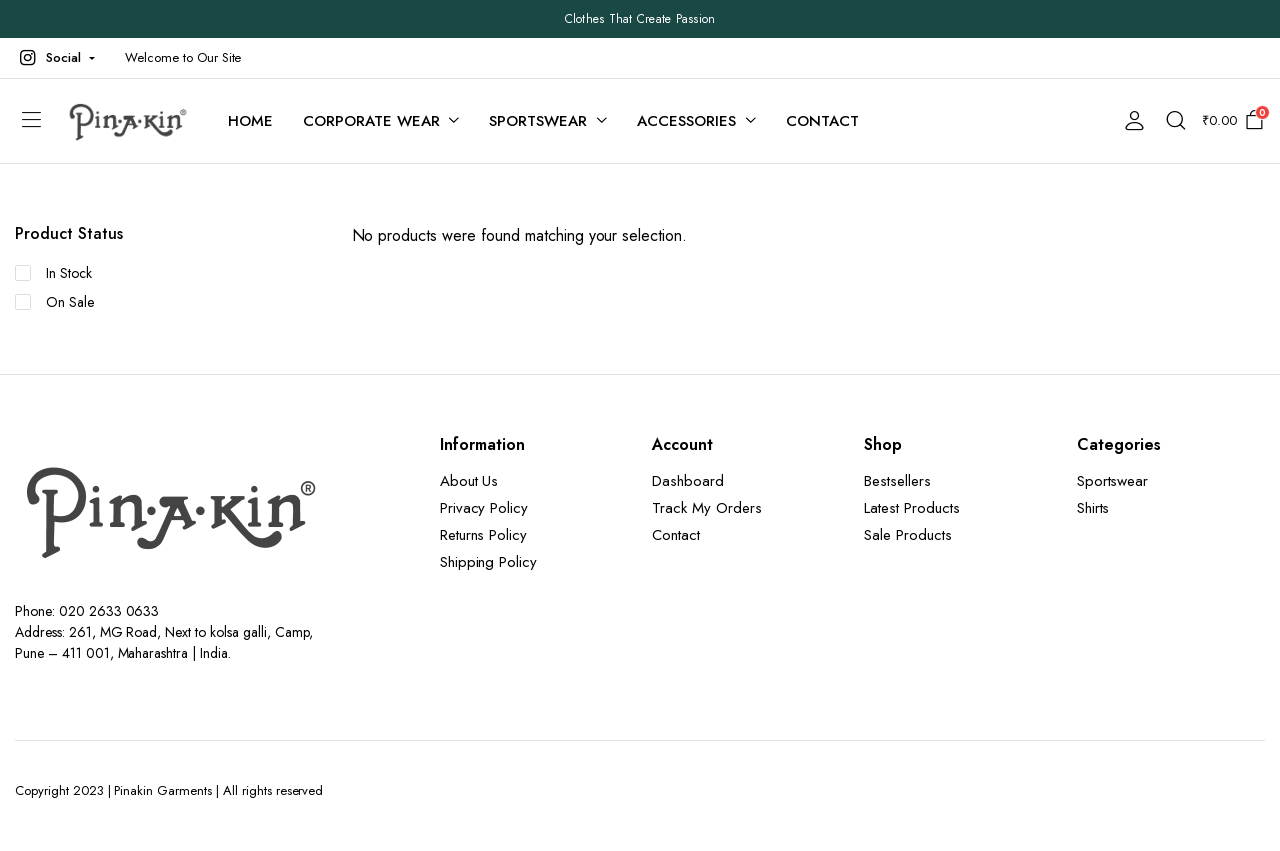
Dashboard (688, 481)
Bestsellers (897, 481)
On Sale (54, 302)
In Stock (53, 273)
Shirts (1093, 508)
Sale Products (908, 535)
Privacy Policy (484, 508)
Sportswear (538, 121)
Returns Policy (484, 535)
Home (250, 121)
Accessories (686, 121)
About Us (469, 481)
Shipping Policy (489, 562)
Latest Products (912, 508)
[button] (55, 58)
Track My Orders (707, 508)
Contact (822, 121)
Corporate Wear (371, 121)
